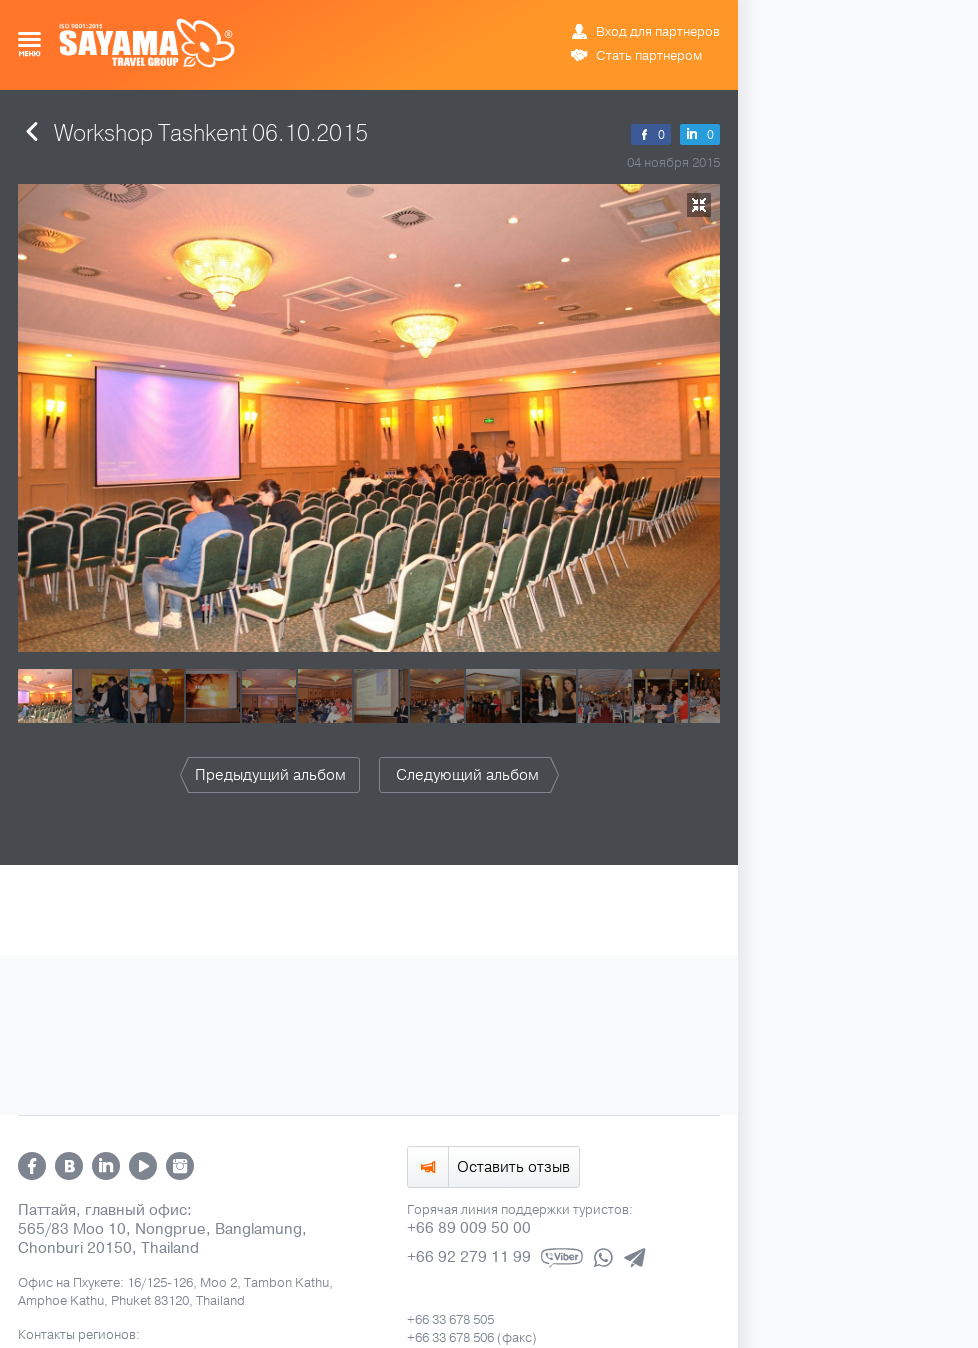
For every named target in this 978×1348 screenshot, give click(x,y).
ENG (648, 15)
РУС (626, 15)
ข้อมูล (678, 15)
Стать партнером (649, 56)
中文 (710, 15)
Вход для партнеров (658, 32)
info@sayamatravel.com (476, 922)
